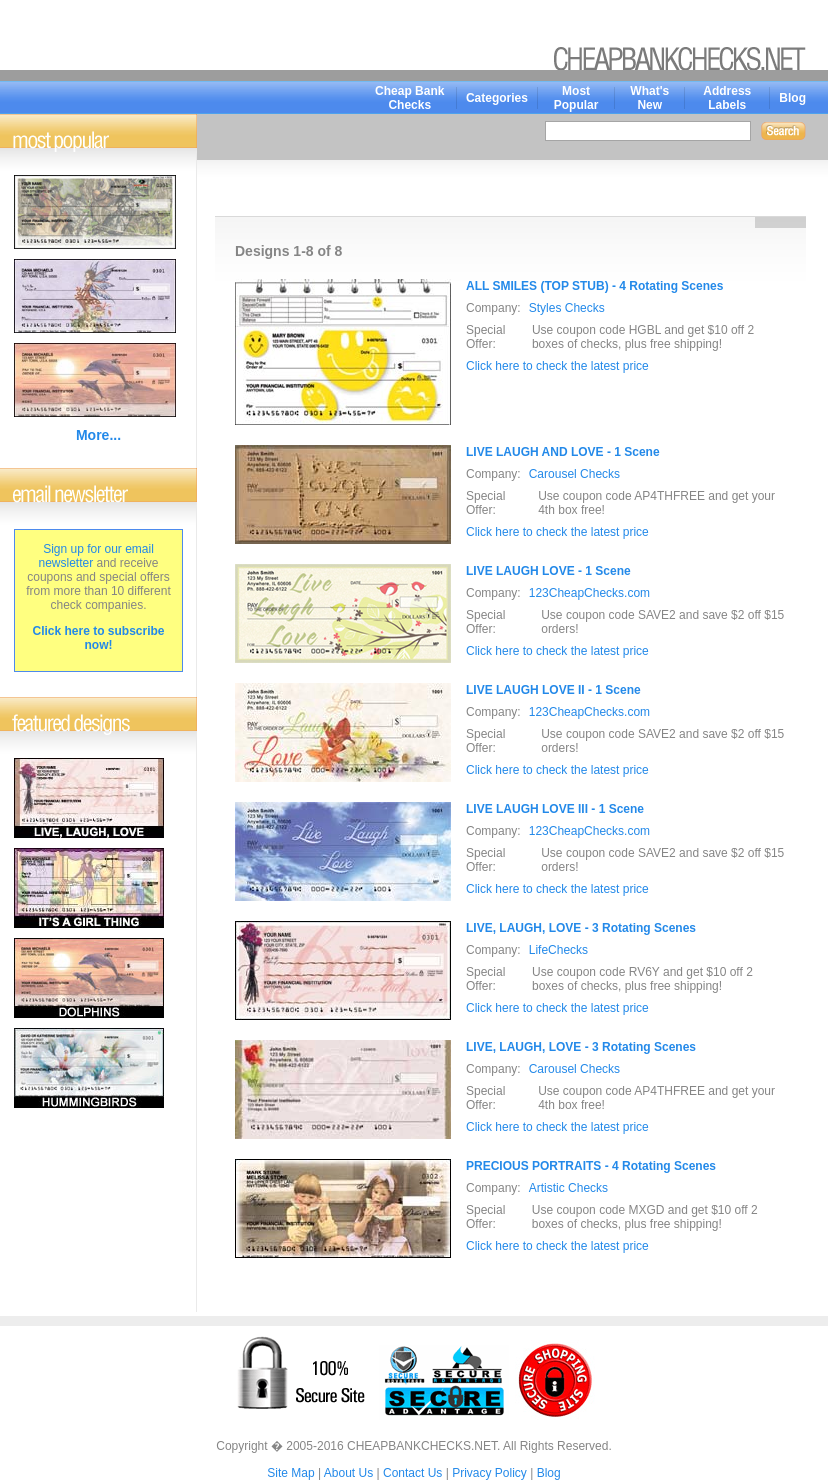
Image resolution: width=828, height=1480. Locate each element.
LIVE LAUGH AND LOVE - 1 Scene (563, 452)
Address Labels (727, 98)
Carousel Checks (574, 474)
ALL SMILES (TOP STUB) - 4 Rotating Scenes (594, 286)
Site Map (290, 1473)
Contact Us (412, 1473)
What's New (649, 98)
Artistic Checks (568, 1188)
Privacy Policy (489, 1473)
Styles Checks (567, 308)
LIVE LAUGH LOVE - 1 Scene (548, 571)
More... (98, 435)
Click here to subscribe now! (98, 638)
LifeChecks (558, 950)
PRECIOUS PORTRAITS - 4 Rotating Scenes (591, 1166)
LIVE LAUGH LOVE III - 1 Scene (555, 809)
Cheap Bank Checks (409, 98)
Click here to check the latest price (557, 366)
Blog (792, 98)
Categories (497, 98)
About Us (348, 1473)
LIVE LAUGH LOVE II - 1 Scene (553, 690)
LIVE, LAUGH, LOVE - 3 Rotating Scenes (581, 928)
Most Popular (576, 98)
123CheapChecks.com (589, 593)
